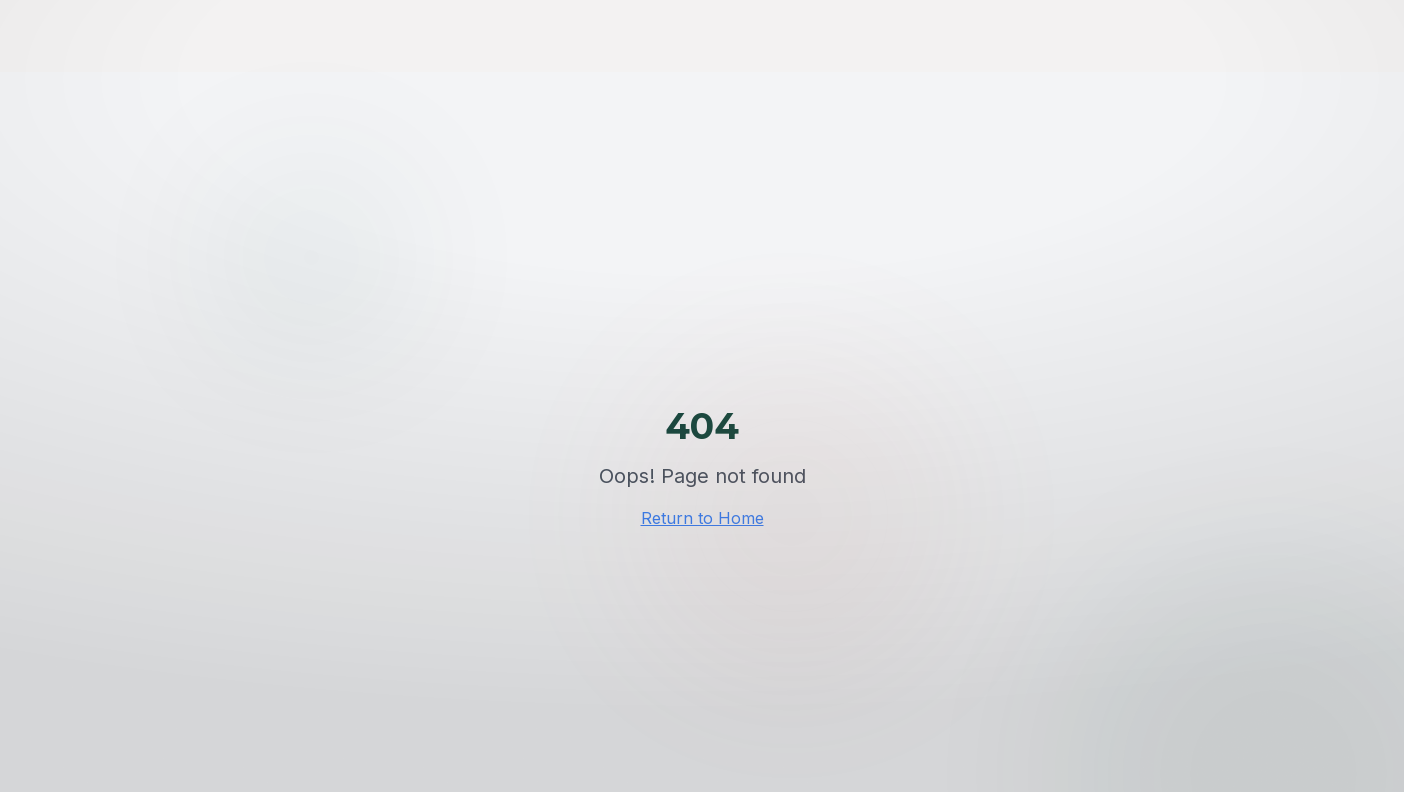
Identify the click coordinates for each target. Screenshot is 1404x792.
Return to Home (702, 518)
